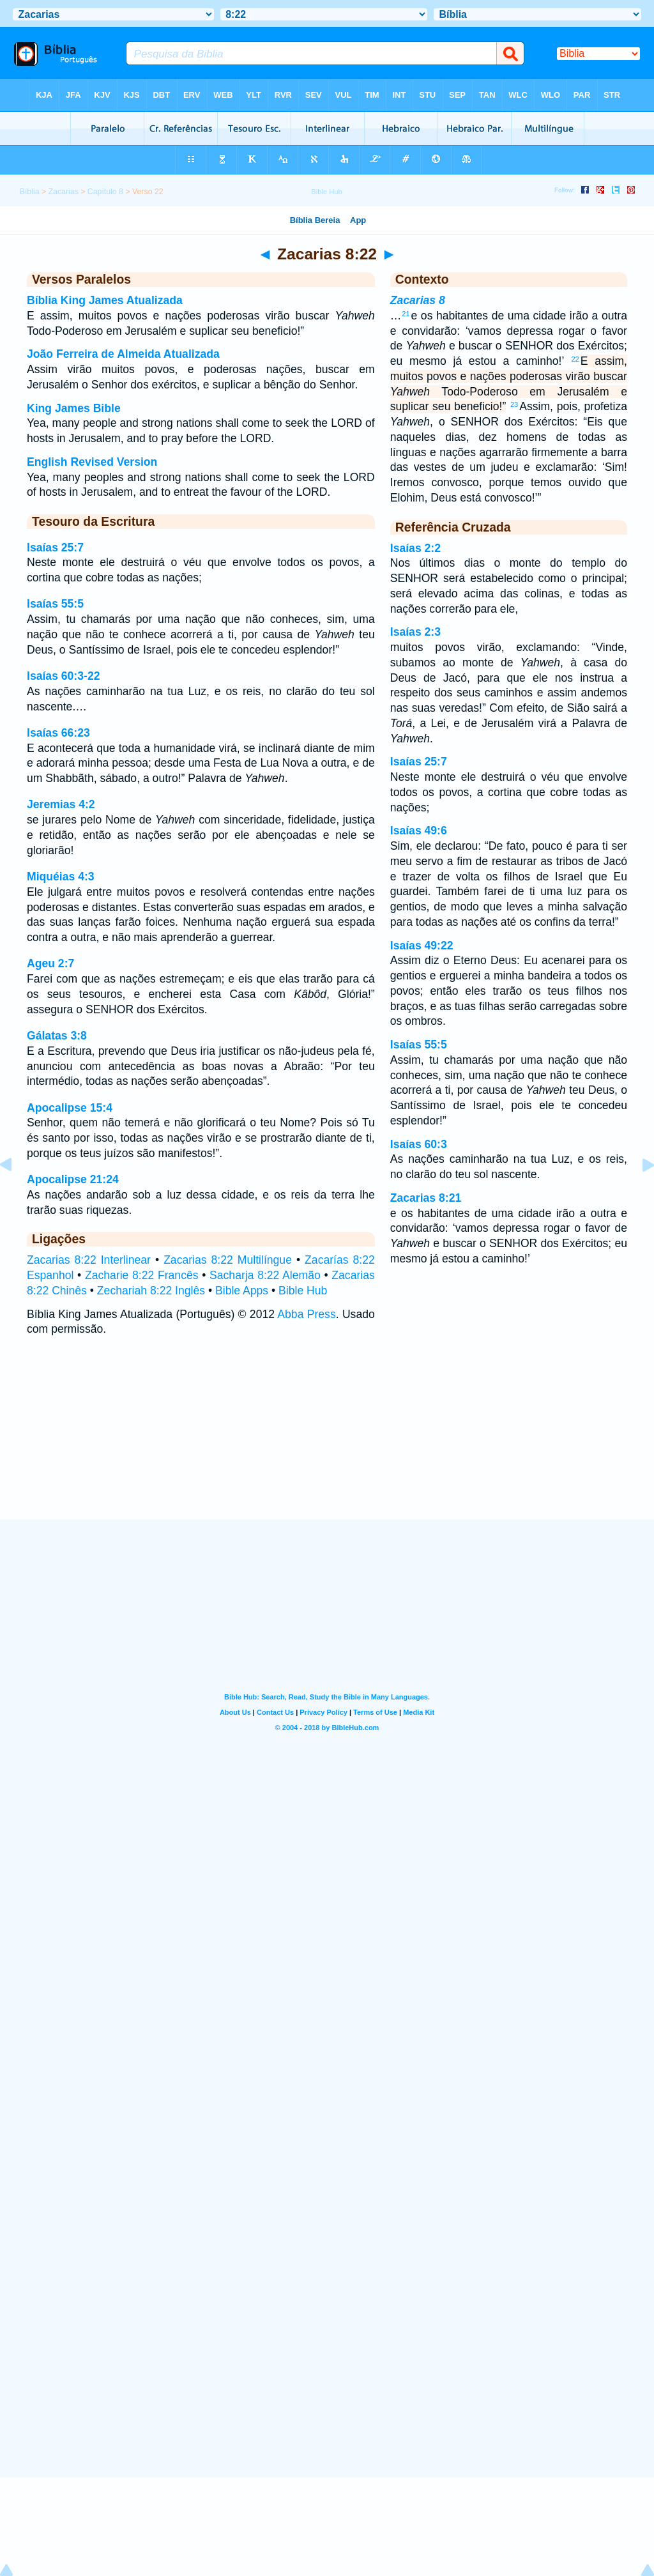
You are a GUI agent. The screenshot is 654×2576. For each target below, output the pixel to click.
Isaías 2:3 (415, 631)
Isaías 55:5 (55, 603)
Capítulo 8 (105, 191)
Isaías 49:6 (418, 830)
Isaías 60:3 (418, 1144)
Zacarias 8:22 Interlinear (89, 1260)
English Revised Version (92, 462)
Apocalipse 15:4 (69, 1107)
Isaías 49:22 (421, 945)
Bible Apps (241, 1290)
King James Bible (74, 408)
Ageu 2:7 (50, 963)
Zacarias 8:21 (426, 1198)
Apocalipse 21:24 (73, 1179)
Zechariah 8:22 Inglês (151, 1290)
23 (514, 404)
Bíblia (30, 191)
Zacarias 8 (417, 300)
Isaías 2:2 (415, 548)
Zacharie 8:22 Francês (142, 1275)
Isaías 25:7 (55, 547)
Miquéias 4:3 (61, 876)
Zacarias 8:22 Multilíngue (228, 1260)
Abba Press (306, 1314)
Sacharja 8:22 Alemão (265, 1275)
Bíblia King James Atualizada (105, 300)
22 (575, 359)
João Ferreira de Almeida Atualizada (123, 354)
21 (405, 314)
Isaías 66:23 (58, 732)
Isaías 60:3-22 (63, 676)
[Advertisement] (327, 1441)
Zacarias (64, 191)
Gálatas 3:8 (57, 1035)
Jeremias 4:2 (61, 804)
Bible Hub (302, 1290)
